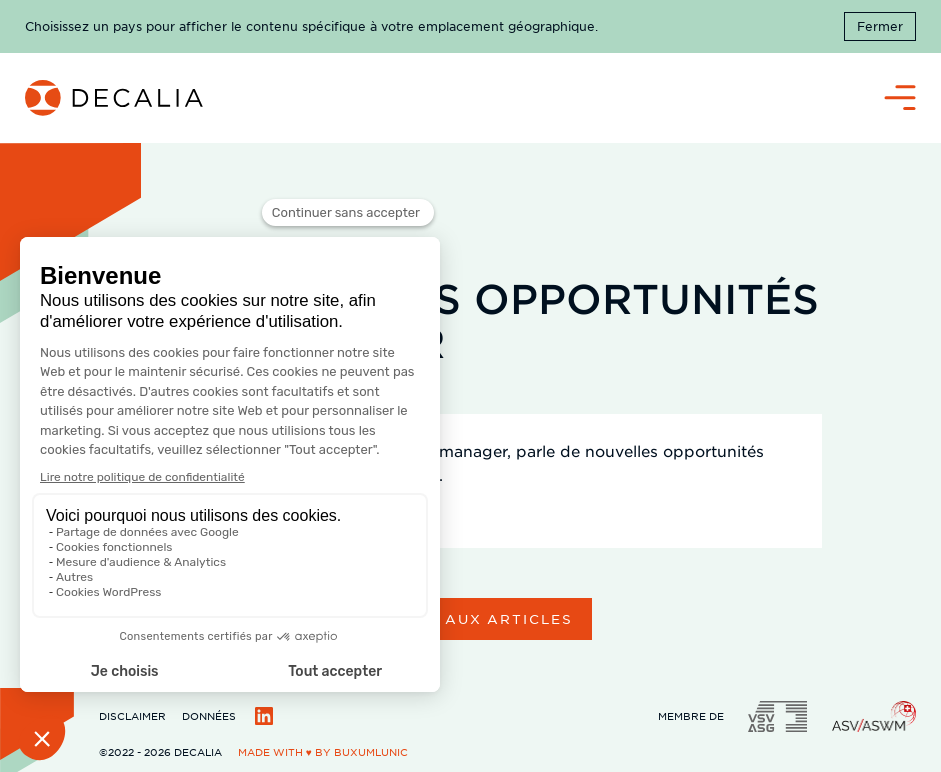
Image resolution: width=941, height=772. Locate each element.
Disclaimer (132, 715)
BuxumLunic (371, 751)
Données (209, 715)
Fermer (880, 26)
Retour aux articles (470, 618)
